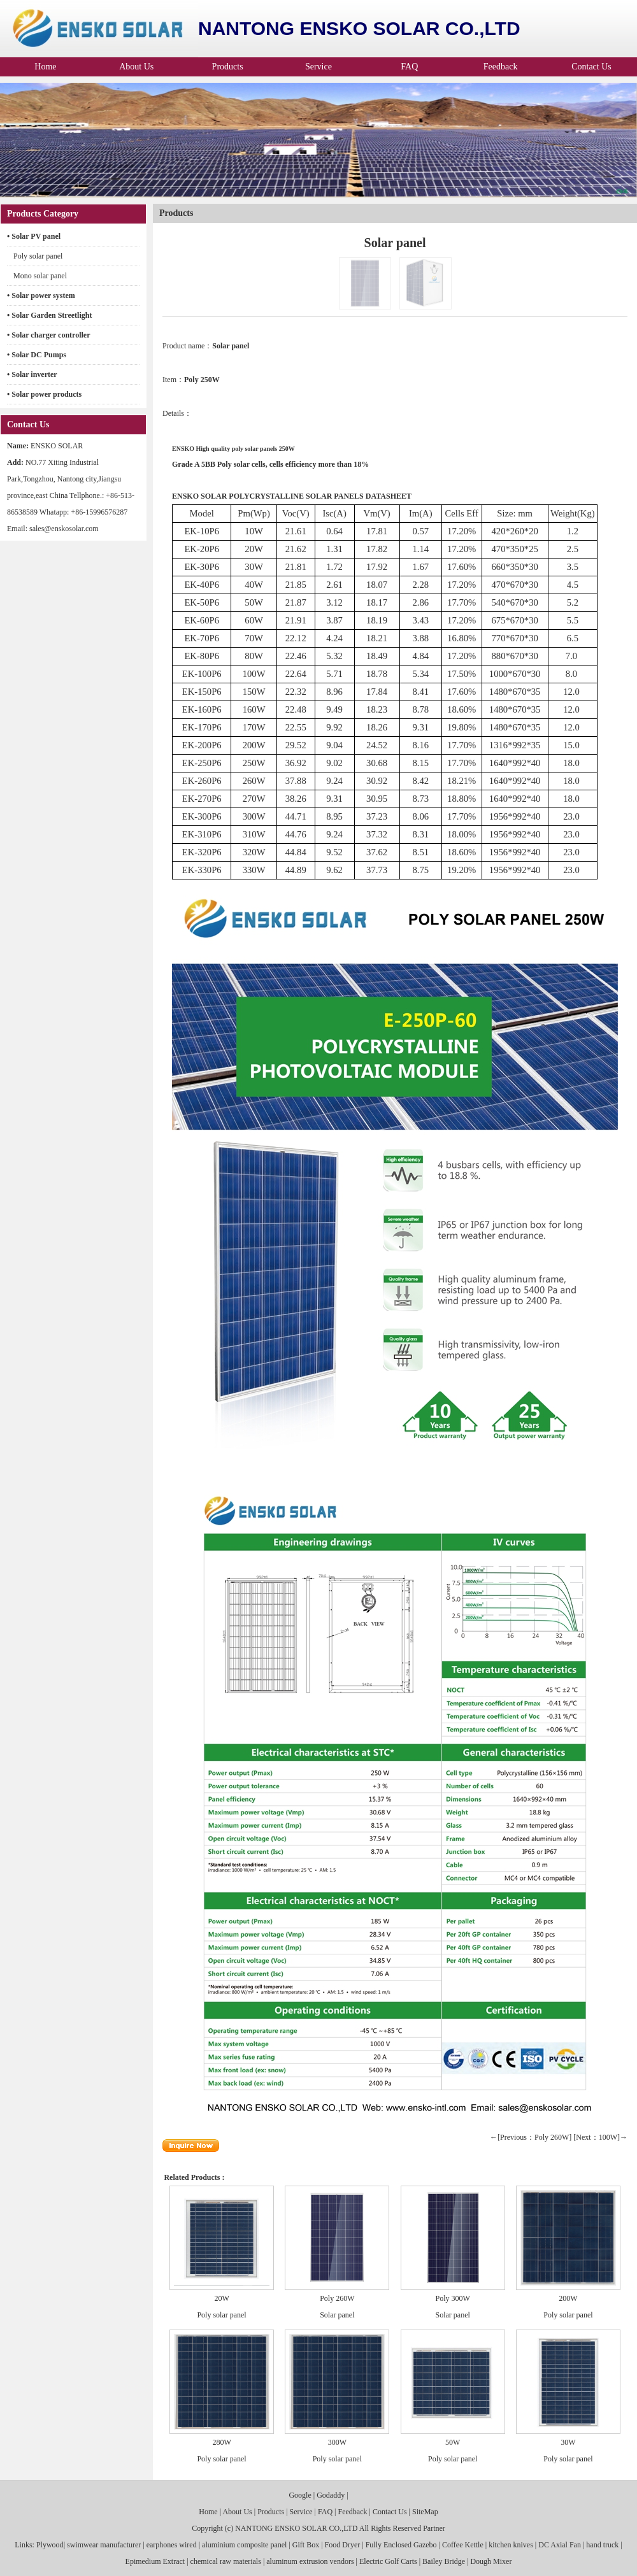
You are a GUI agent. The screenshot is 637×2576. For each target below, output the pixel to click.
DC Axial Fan (559, 2544)
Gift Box (305, 2544)
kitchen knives (511, 2544)
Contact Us (591, 66)
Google (300, 2495)
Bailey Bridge (443, 2561)
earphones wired (172, 2544)
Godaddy (331, 2495)
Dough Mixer (491, 2561)
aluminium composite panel (244, 2544)
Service (318, 66)
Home (45, 66)
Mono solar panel (40, 275)
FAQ (409, 66)
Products (227, 66)
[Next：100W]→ (600, 2137)
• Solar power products (44, 394)
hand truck (602, 2544)
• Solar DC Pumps (36, 354)
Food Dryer (343, 2544)
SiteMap (425, 2511)
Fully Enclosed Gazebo (401, 2544)
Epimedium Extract (155, 2561)
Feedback (500, 66)
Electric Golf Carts (388, 2561)
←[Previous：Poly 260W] (530, 2137)
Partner (434, 2528)
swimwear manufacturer (104, 2544)
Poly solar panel (37, 256)
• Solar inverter (32, 374)
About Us (136, 66)
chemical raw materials (225, 2561)
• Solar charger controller (48, 335)
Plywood (49, 2544)
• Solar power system (41, 295)
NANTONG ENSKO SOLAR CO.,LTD (296, 2528)
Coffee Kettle (462, 2544)
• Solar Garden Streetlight (49, 315)
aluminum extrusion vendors (310, 2561)
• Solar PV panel (34, 236)
